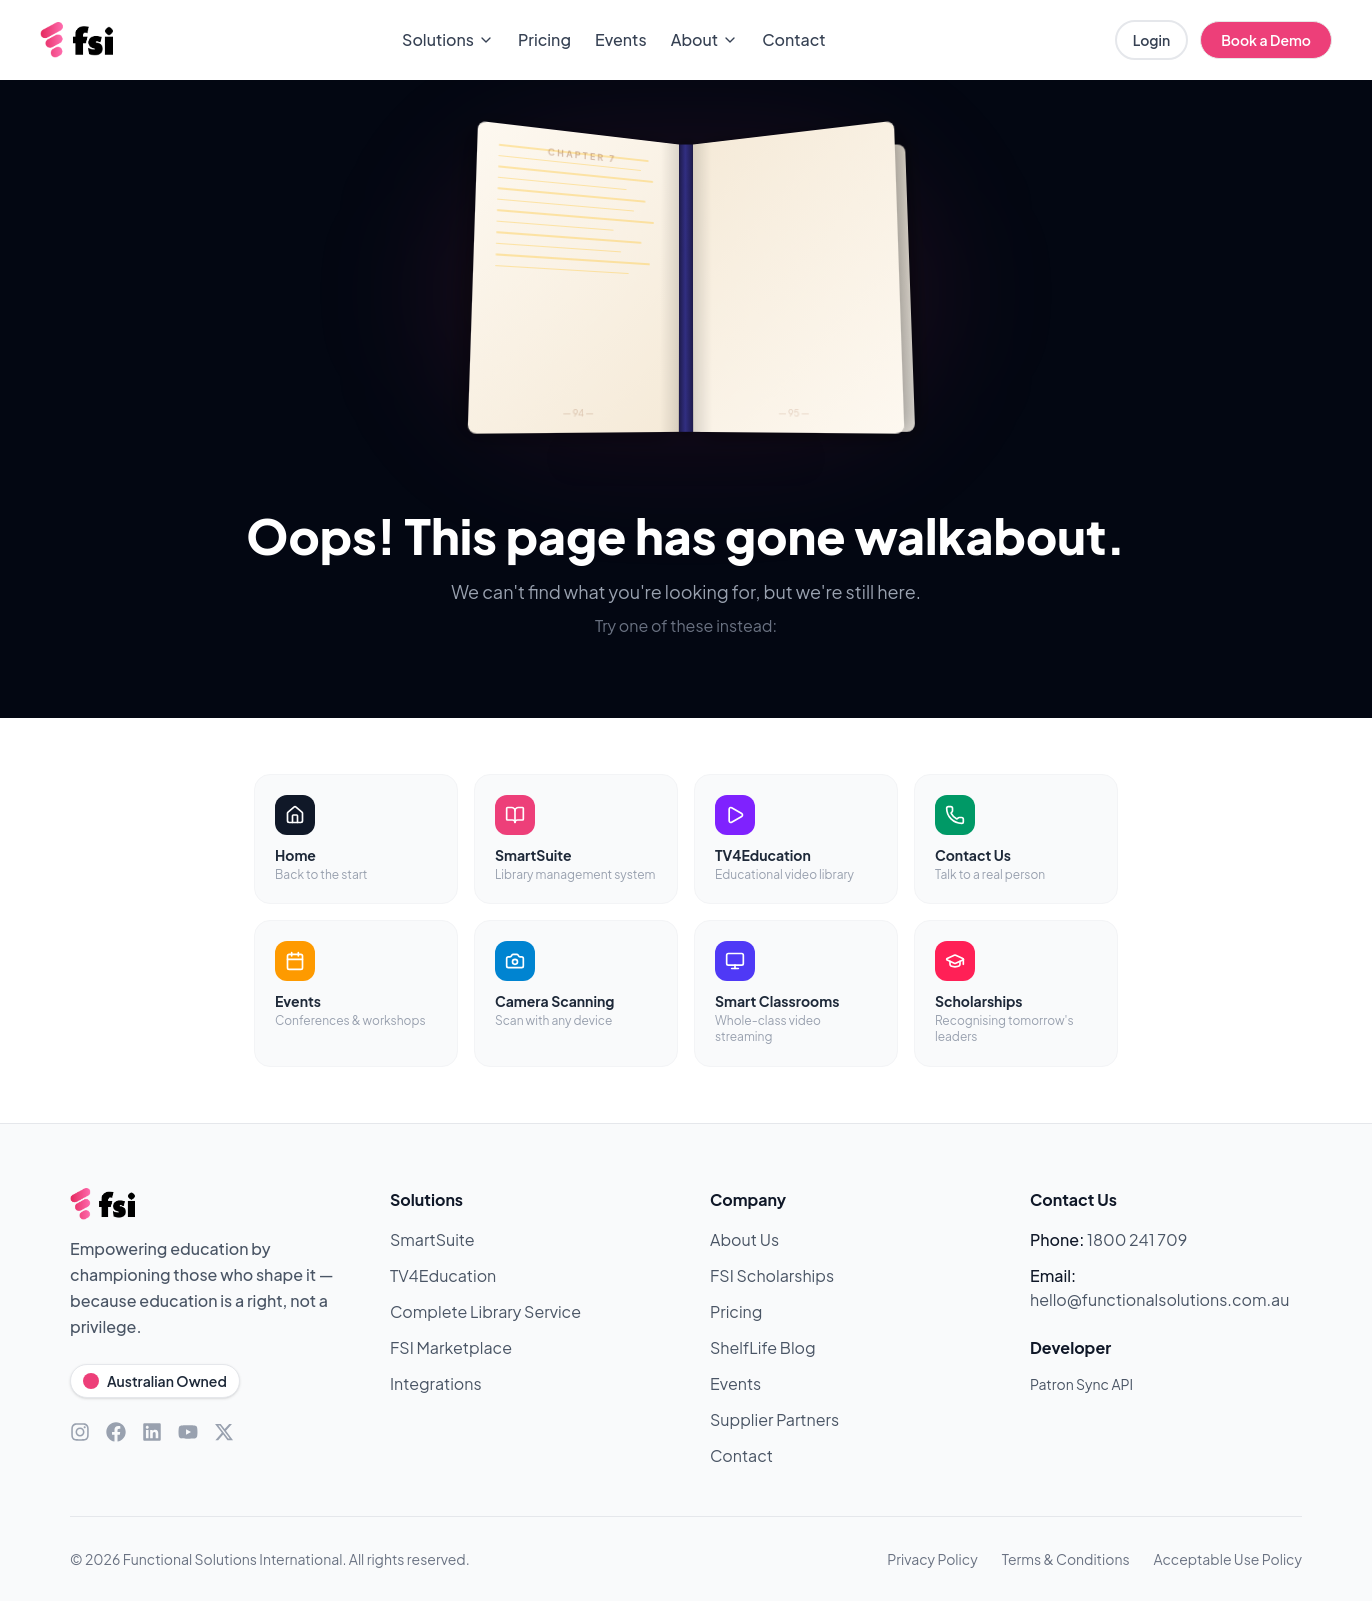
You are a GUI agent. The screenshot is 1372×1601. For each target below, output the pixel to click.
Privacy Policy (932, 1559)
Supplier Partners (774, 1419)
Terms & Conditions (1066, 1559)
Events (621, 39)
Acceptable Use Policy (1228, 1559)
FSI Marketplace (451, 1347)
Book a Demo (1266, 40)
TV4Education (443, 1275)
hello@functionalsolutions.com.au (1159, 1299)
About (705, 39)
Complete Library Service (485, 1311)
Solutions (448, 39)
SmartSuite (432, 1239)
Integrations (436, 1383)
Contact (793, 39)
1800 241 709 (1137, 1239)
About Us (744, 1239)
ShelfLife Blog (763, 1347)
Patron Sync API (1081, 1384)
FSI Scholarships (772, 1275)
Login (1152, 40)
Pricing (544, 39)
